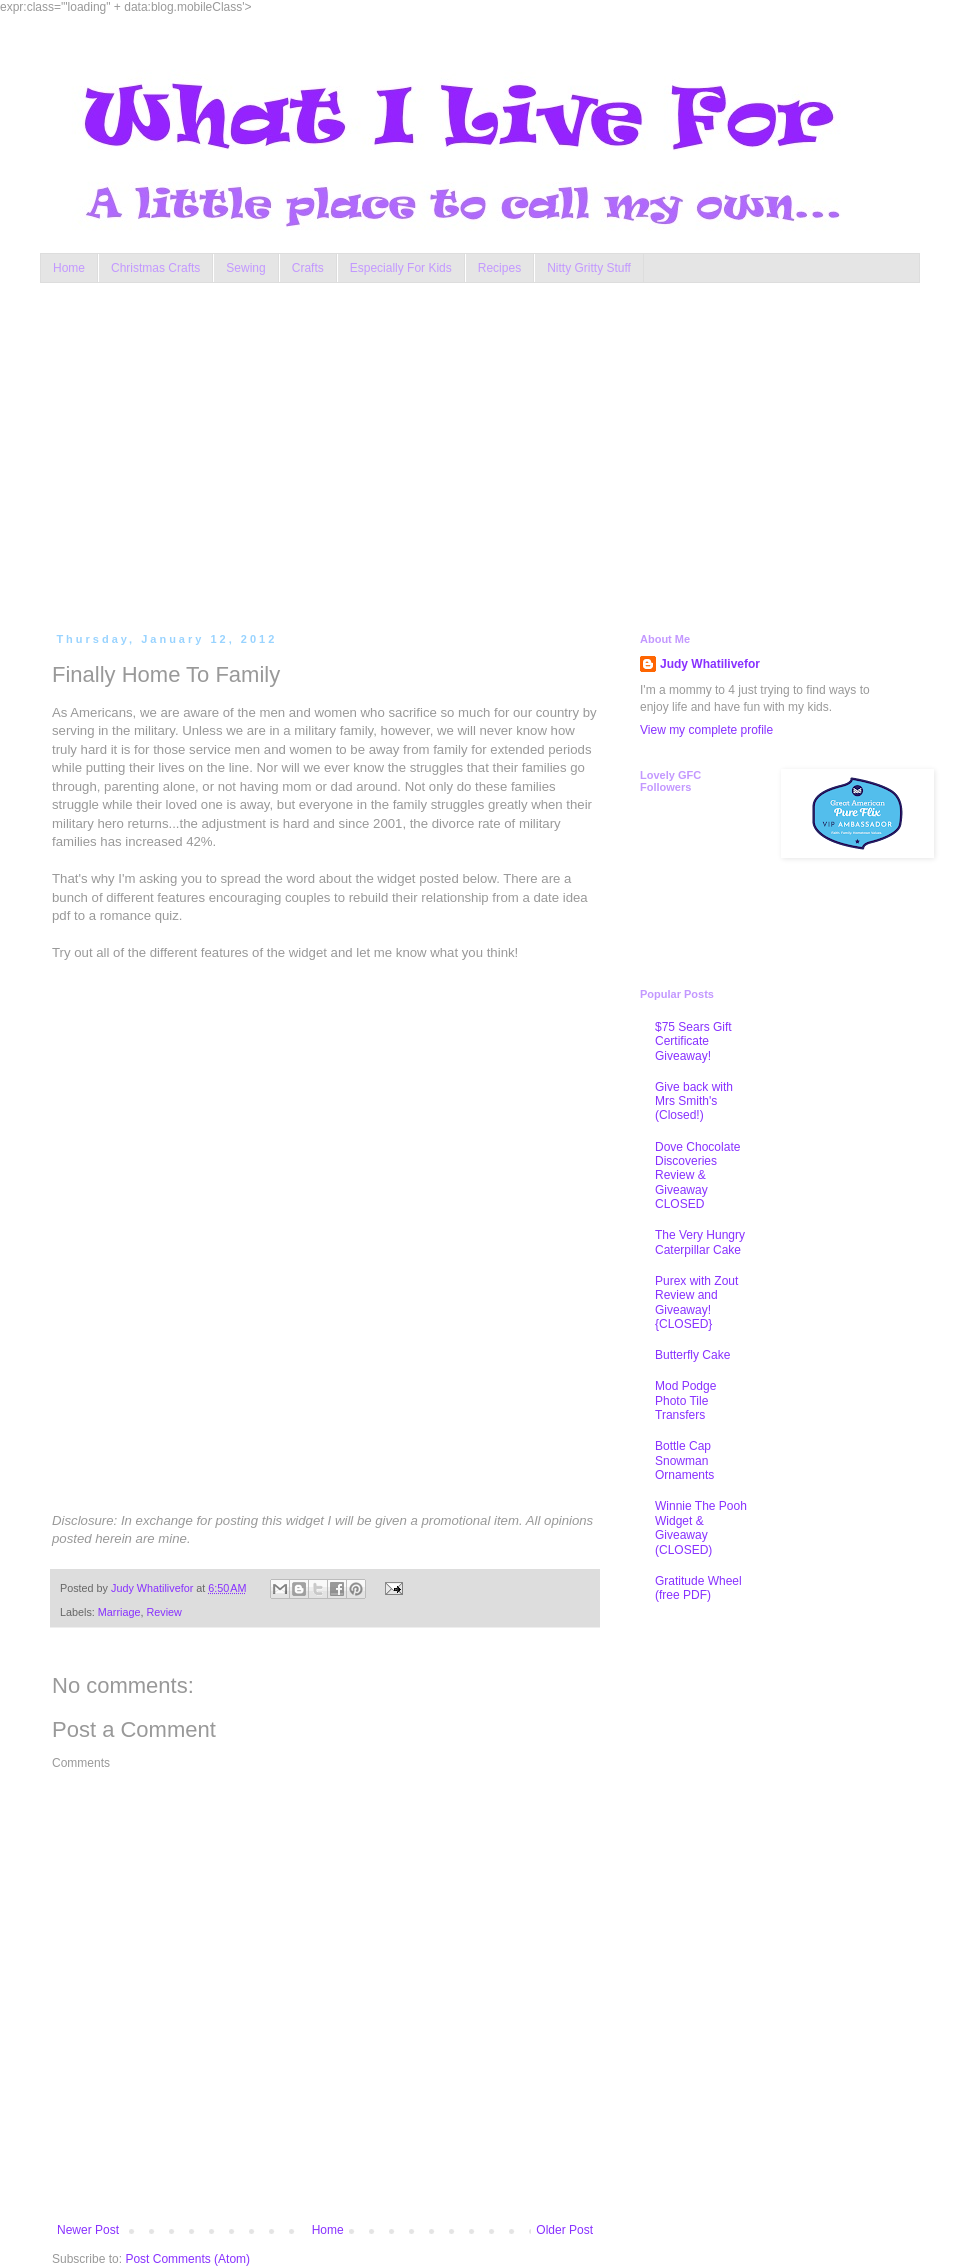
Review (163, 1612)
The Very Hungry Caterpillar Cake (700, 1242)
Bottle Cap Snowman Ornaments (684, 1460)
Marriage (119, 1612)
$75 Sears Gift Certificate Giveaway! (693, 1041)
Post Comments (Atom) (187, 2259)
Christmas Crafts (155, 268)
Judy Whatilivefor (710, 664)
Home (69, 268)
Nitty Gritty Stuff (589, 268)
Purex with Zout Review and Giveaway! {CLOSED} (696, 1302)
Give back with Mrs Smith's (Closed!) (694, 1101)
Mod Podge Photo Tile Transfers (685, 1400)
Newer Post (88, 2230)
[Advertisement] (411, 453)
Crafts (308, 268)
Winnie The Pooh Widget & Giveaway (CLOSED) (701, 1527)
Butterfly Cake (692, 1355)
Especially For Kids (401, 268)
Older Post (564, 2230)
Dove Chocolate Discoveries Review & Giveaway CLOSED (697, 1176)
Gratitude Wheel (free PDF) (698, 1588)
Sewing (245, 268)
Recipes (499, 268)
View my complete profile (706, 730)
